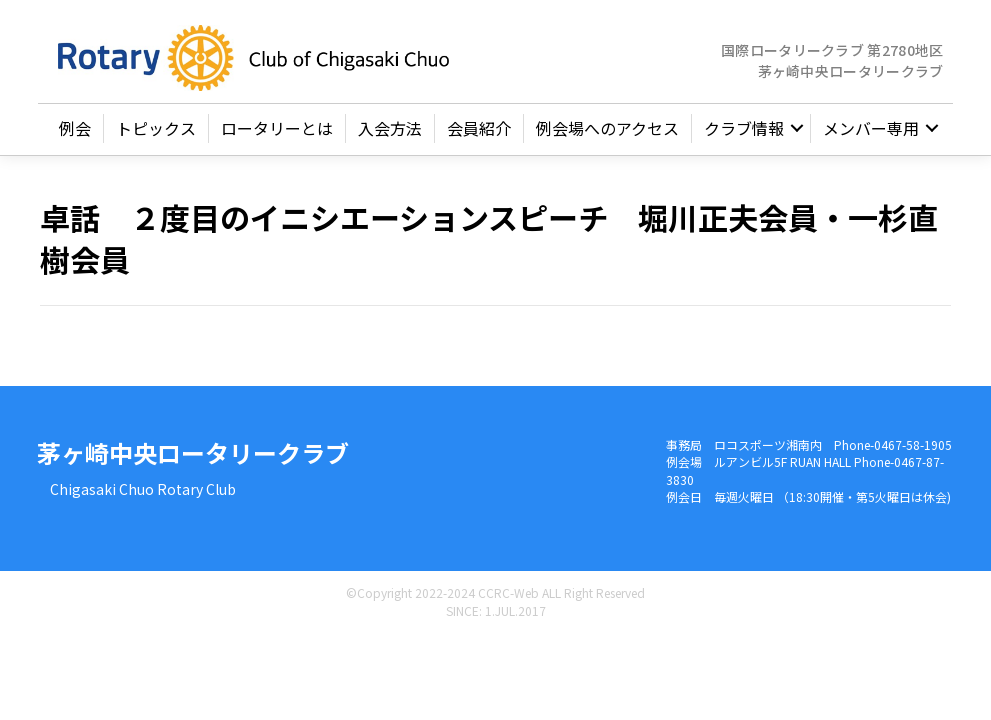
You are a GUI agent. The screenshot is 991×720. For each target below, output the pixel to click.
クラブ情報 (744, 132)
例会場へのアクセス (607, 132)
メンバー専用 (871, 132)
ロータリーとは (277, 132)
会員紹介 (479, 132)
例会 (75, 132)
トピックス (156, 132)
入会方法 (390, 132)
